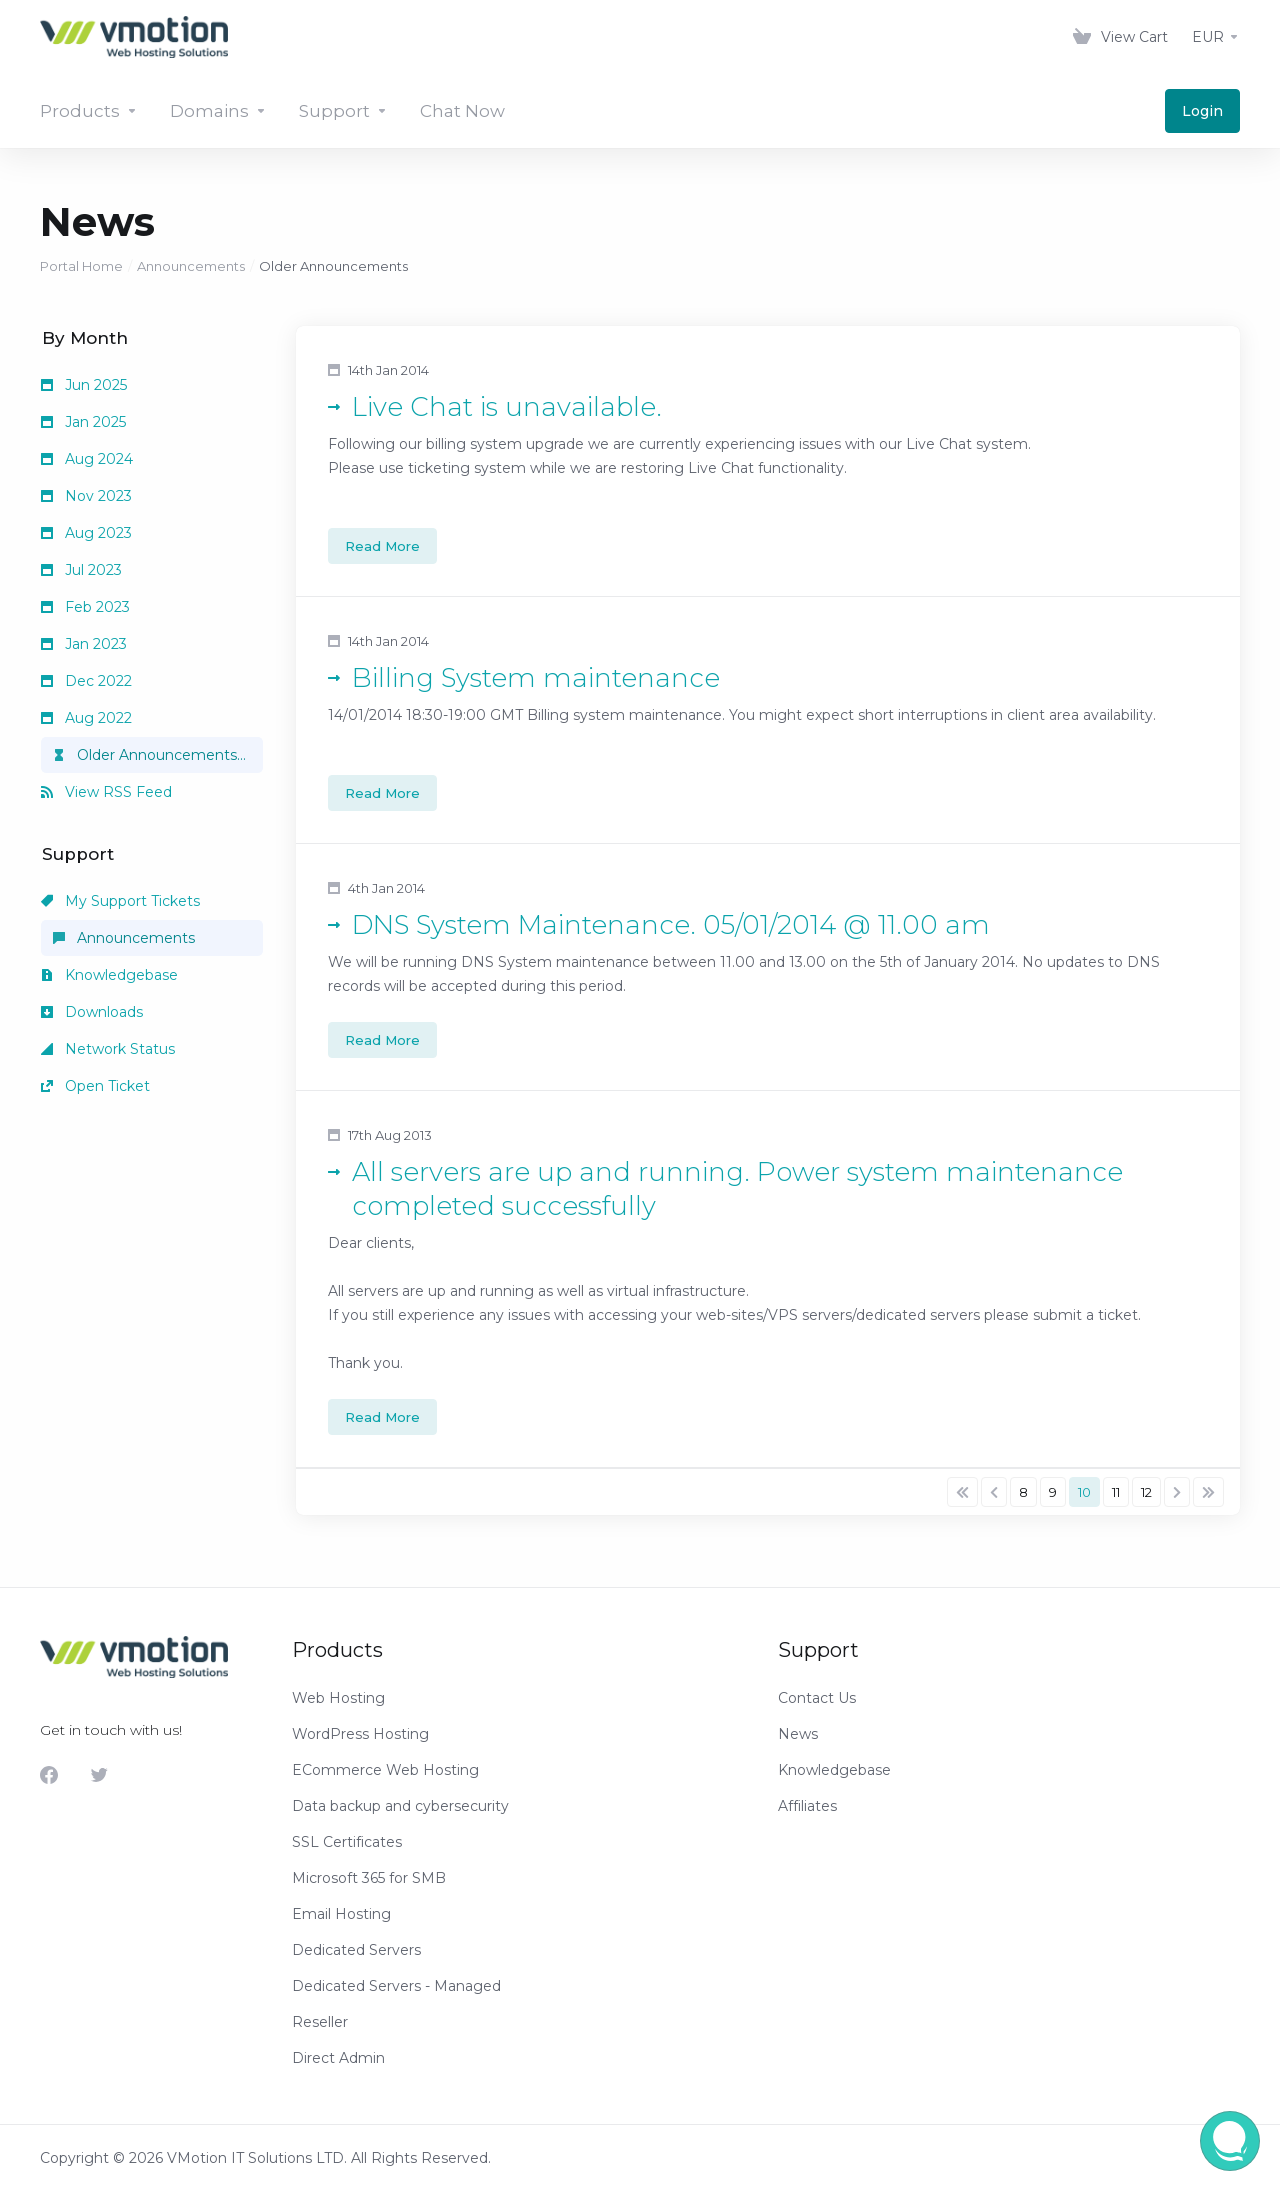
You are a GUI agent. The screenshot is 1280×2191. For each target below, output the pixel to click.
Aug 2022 (86, 718)
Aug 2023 (86, 533)
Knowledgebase (109, 975)
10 (1084, 1492)
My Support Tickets (120, 901)
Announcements (191, 266)
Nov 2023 (86, 496)
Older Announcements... (149, 755)
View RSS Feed (106, 792)
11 (1116, 1492)
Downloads (92, 1012)
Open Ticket (95, 1086)
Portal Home (81, 266)
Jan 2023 (84, 644)
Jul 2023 (81, 570)
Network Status (108, 1049)
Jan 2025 (83, 422)
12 (1146, 1492)
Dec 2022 (86, 681)
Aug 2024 (87, 459)
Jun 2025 (84, 385)
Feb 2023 (85, 607)
